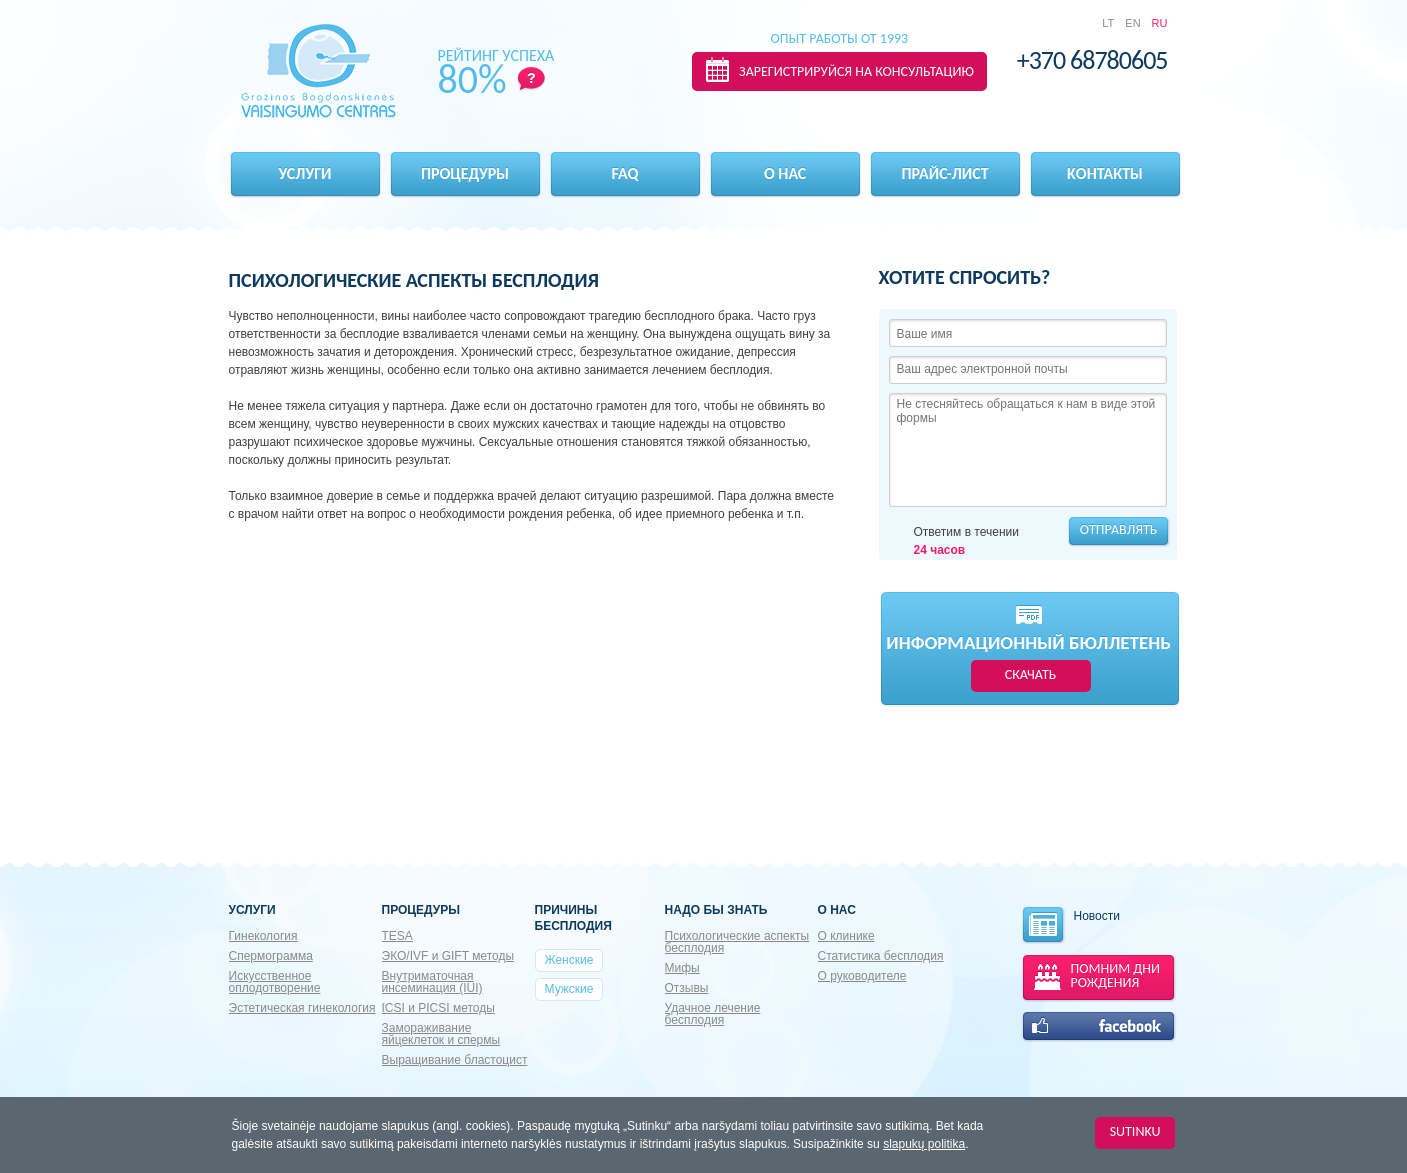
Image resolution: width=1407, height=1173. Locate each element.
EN (1132, 23)
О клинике (846, 936)
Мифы (682, 968)
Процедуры (465, 173)
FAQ (625, 173)
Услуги (305, 173)
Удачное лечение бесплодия (713, 1014)
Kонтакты (1105, 173)
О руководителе (862, 976)
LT (1108, 23)
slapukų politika (924, 1144)
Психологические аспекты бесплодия (737, 942)
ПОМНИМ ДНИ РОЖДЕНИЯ (1116, 975)
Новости (1070, 925)
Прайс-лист (944, 173)
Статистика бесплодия (881, 956)
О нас (785, 173)
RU (1160, 23)
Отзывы (687, 988)
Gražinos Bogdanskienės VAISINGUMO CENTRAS (318, 71)
